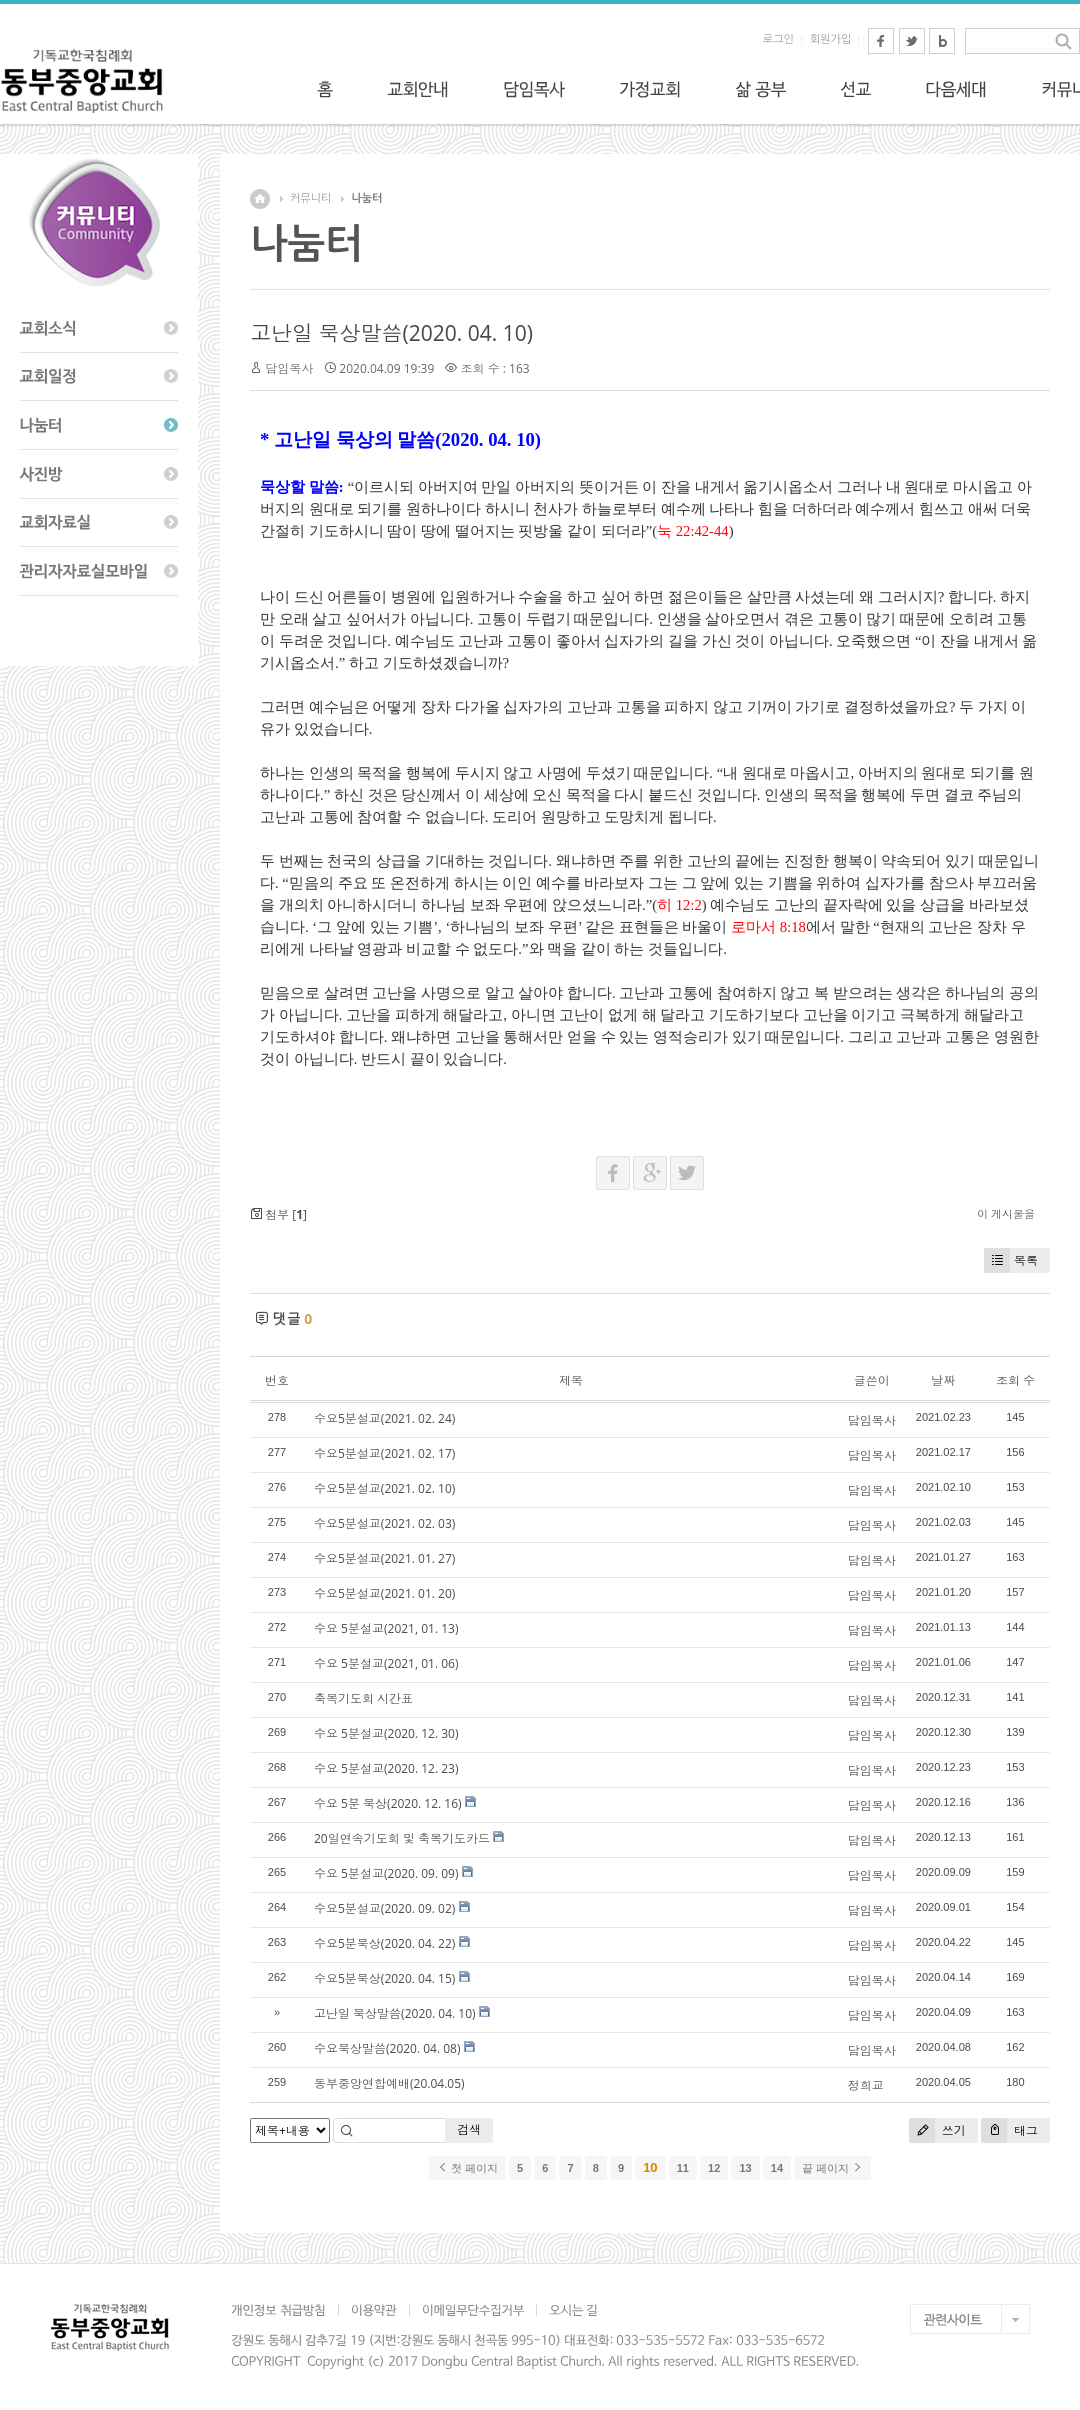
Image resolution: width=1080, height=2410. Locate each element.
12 (714, 2168)
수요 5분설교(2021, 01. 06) (386, 1663)
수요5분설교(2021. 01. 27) (384, 1558)
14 (777, 2168)
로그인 (778, 39)
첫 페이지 (467, 2168)
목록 (1011, 1260)
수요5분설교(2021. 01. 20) (384, 1593)
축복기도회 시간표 (363, 1698)
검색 (469, 2129)
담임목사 (289, 368)
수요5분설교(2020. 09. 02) (384, 1908)
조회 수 (1015, 1380)
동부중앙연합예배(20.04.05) (389, 2083)
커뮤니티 (310, 198)
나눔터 (366, 198)
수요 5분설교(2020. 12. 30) (386, 1733)
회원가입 (830, 39)
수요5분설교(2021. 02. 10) (384, 1488)
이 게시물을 (1006, 1213)
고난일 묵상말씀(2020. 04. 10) (391, 333)
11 (683, 2168)
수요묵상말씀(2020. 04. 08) (387, 2048)
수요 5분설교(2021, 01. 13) (386, 1628)
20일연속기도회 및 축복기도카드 (402, 1838)
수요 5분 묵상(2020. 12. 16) (388, 1803)
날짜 (943, 1380)
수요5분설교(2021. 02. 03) (384, 1523)
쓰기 (937, 2130)
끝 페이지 (832, 2168)
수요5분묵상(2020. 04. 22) (384, 1943)
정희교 (866, 2085)
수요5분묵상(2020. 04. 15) (384, 1978)
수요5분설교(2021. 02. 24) (384, 1418)
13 (745, 2168)
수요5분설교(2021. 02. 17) (384, 1453)
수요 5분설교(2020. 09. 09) (386, 1873)
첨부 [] (278, 1214)
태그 (1009, 2130)
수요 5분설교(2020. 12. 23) (386, 1768)
